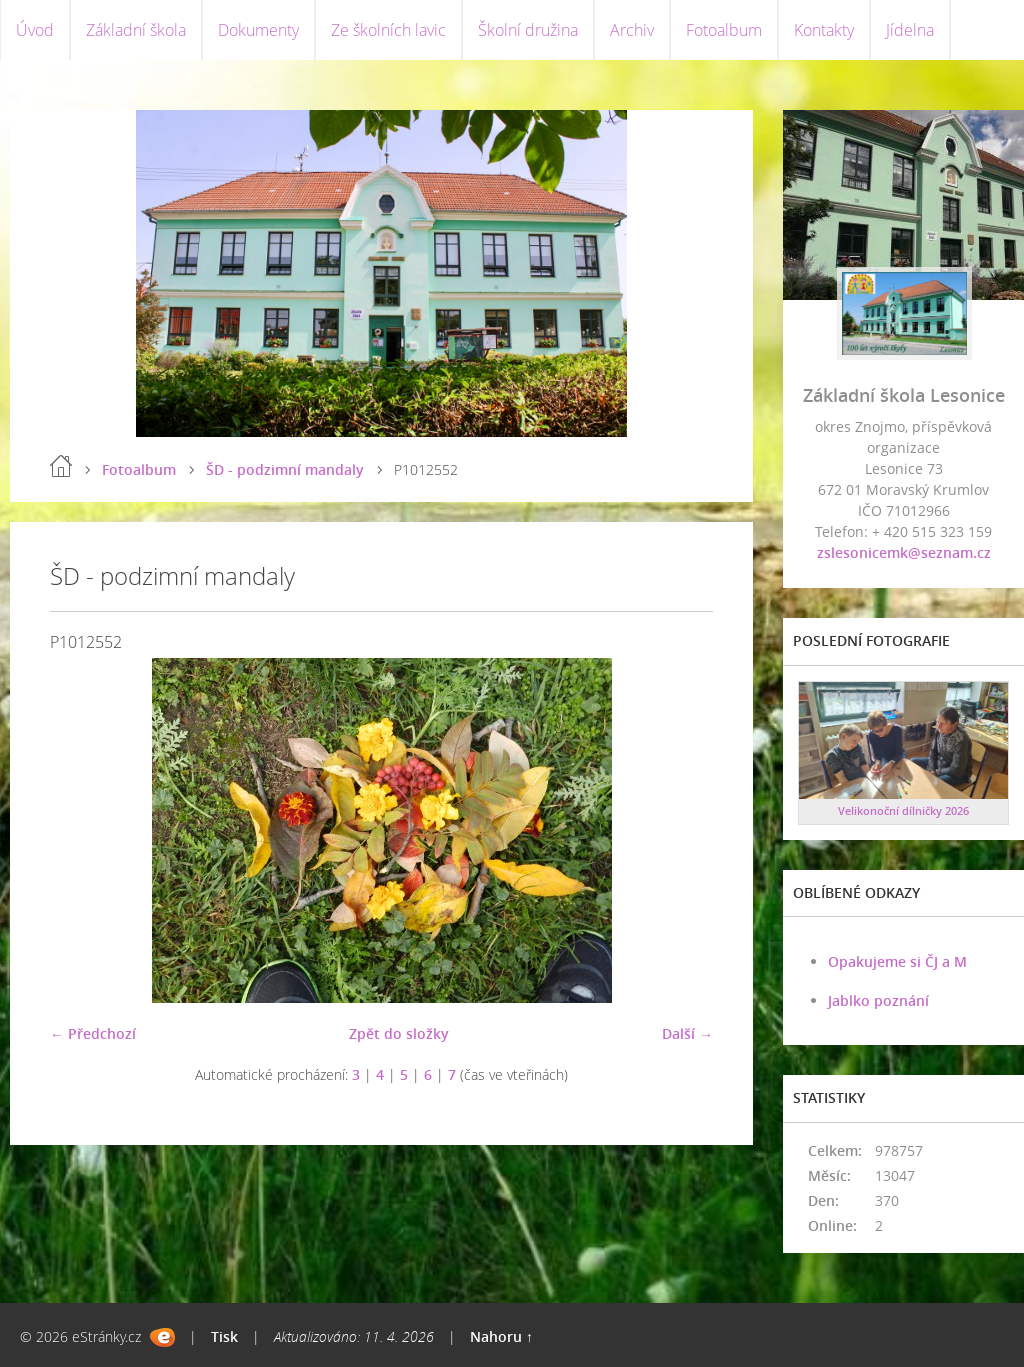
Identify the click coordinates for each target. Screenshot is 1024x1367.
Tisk (224, 1336)
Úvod (35, 30)
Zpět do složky (399, 1033)
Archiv (632, 30)
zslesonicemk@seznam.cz (904, 552)
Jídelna (910, 30)
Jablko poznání (878, 1000)
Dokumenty (258, 30)
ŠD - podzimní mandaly (285, 469)
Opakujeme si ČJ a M (897, 961)
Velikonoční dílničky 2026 (903, 810)
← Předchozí (93, 1033)
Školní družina (528, 30)
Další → (687, 1033)
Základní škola (136, 30)
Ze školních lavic (388, 30)
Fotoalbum (724, 30)
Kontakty (824, 30)
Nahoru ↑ (501, 1336)
